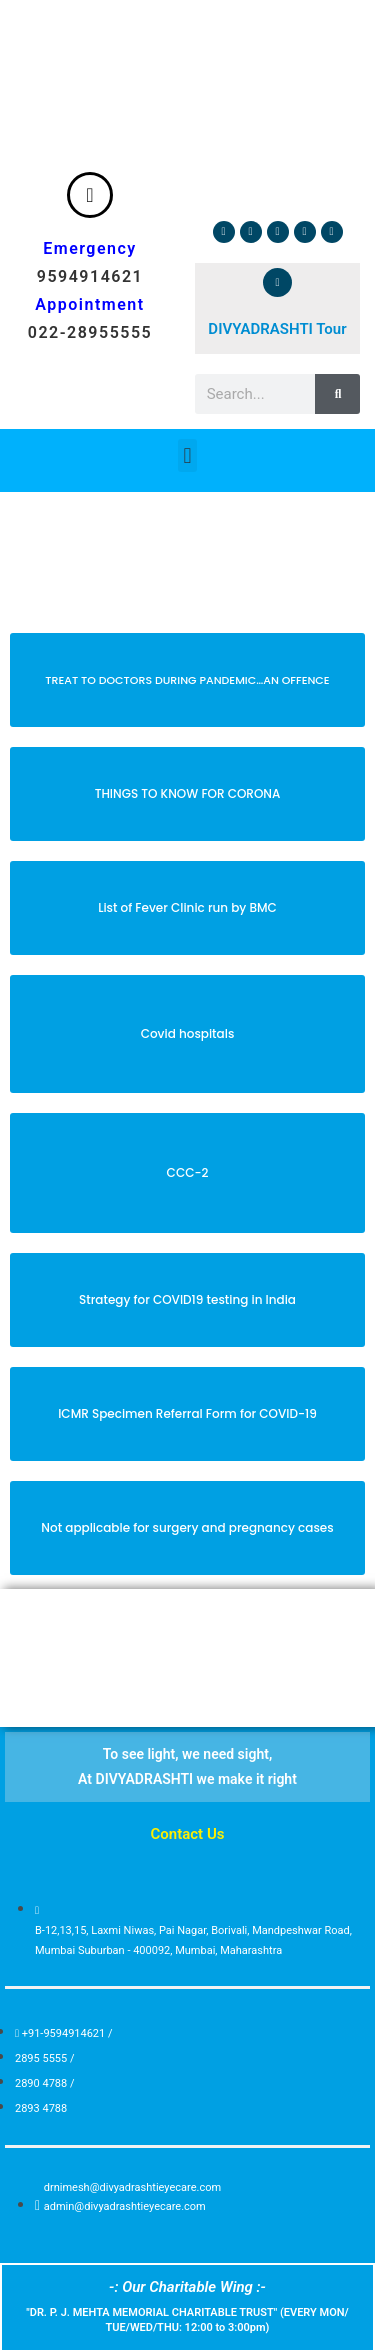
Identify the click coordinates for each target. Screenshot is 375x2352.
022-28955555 (90, 332)
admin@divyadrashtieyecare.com (125, 2206)
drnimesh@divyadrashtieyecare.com (132, 2187)
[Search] (337, 394)
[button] (187, 455)
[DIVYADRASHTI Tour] (277, 282)
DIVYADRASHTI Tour (277, 329)
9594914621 (90, 276)
